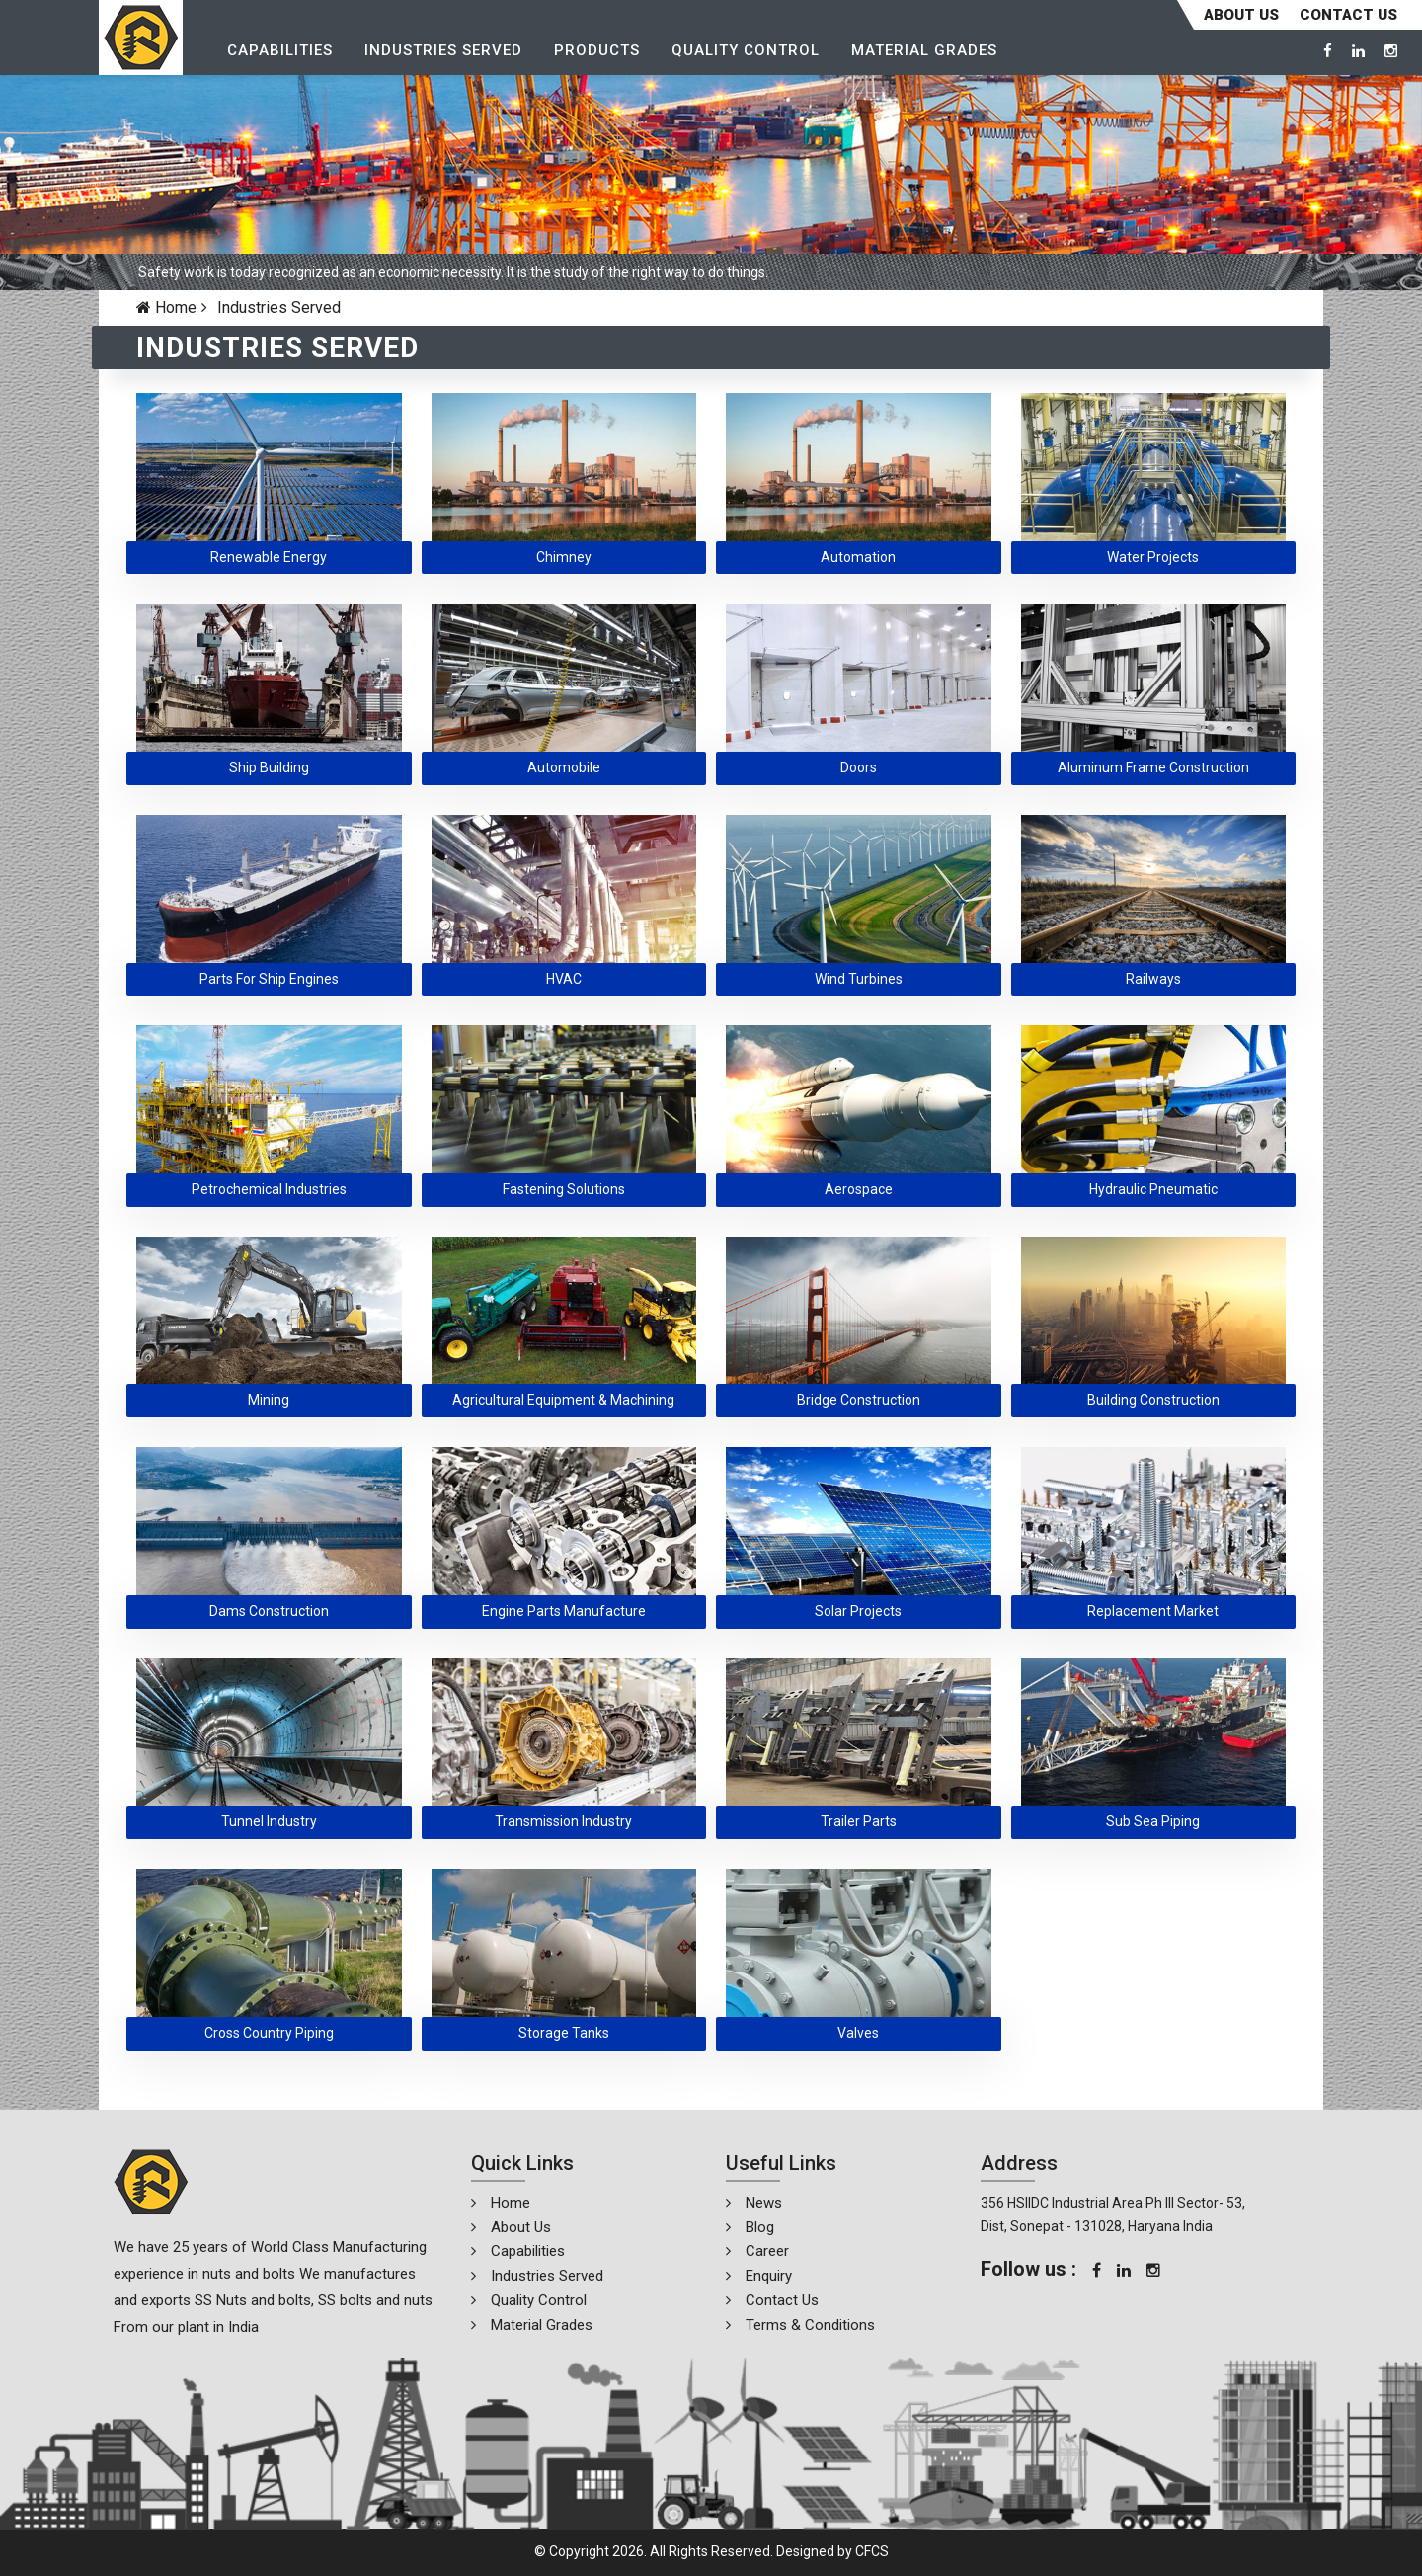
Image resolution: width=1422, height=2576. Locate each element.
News (764, 2203)
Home (166, 308)
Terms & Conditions (810, 2325)
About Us (1241, 15)
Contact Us (782, 2300)
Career (767, 2251)
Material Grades (924, 50)
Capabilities (280, 50)
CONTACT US (1348, 15)
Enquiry (769, 2276)
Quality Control (746, 50)
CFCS (872, 2551)
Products (597, 50)
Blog (760, 2227)
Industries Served (443, 50)
